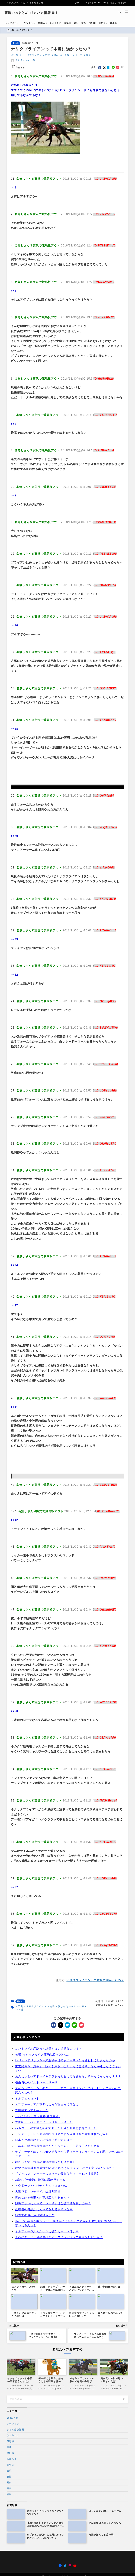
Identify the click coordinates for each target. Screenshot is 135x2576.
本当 (88, 55)
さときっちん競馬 (26, 60)
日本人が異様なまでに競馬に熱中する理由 (44, 2297)
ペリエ (78, 55)
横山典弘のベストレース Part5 (36, 2239)
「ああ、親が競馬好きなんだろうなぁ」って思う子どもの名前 (57, 2302)
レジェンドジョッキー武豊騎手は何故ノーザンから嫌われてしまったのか (65, 2217)
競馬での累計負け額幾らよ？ (35, 2372)
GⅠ (69, 55)
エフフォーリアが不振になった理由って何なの (47, 2261)
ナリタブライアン (32, 55)
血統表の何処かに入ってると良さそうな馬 (44, 2366)
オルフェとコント (27, 2255)
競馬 (16, 55)
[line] (113, 68)
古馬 (47, 55)
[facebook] (99, 68)
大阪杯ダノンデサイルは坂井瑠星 (38, 2348)
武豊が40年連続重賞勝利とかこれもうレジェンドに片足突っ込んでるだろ (65, 2325)
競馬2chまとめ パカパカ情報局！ (33, 13)
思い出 (15, 43)
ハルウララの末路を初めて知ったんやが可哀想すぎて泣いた (56, 2285)
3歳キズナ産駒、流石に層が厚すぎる (40, 2336)
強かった (59, 55)
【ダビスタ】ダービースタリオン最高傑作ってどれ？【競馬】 (57, 2331)
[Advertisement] (67, 182)
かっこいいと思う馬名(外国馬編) (37, 2273)
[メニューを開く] (124, 13)
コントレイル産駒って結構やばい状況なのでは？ (48, 2205)
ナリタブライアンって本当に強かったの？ (95, 2102)
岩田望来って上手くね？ (32, 2267)
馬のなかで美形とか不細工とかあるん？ (42, 2354)
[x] (104, 68)
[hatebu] (109, 68)
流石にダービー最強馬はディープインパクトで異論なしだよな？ (59, 2394)
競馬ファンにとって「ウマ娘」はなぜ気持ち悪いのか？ (53, 2360)
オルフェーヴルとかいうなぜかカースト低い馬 (47, 2388)
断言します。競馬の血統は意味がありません (45, 2319)
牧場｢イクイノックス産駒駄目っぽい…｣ (42, 2211)
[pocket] (118, 68)
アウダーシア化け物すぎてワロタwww (41, 2342)
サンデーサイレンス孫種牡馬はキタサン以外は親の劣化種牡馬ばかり (62, 2291)
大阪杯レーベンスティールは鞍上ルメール (44, 2279)
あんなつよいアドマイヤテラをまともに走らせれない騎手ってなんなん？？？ (68, 2233)
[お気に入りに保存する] (18, 67)
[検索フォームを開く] (117, 13)
